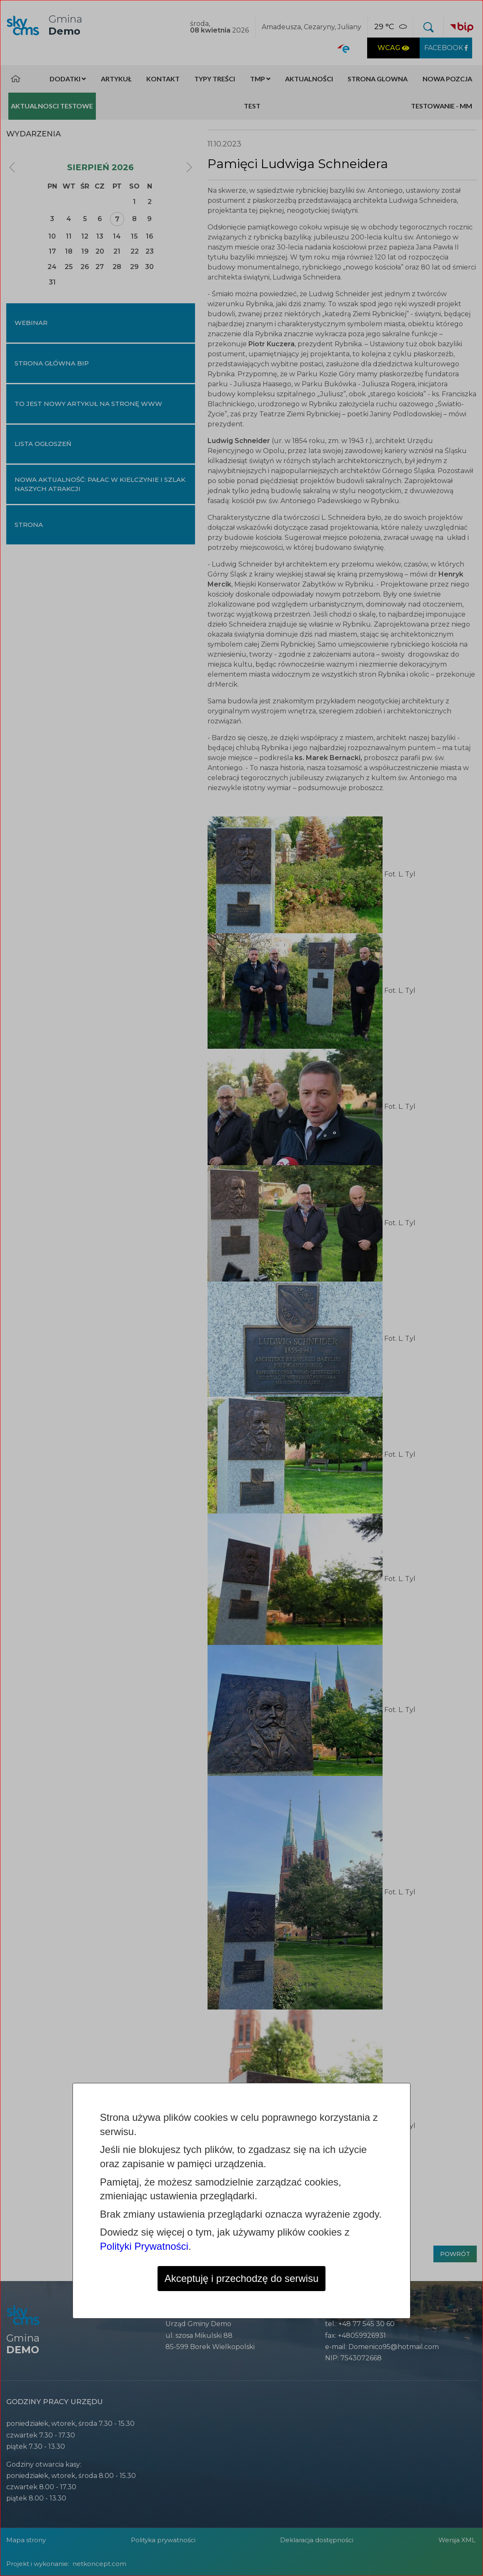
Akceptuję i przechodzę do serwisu (242, 2278)
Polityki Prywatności (144, 2246)
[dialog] (241, 1288)
